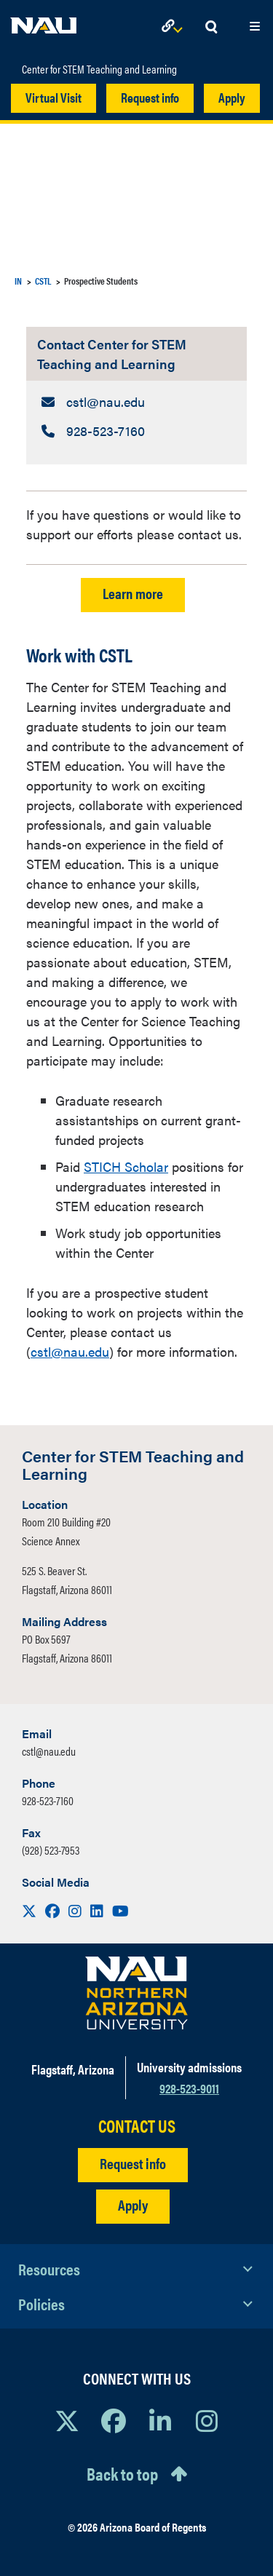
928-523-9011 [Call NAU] (189, 2088)
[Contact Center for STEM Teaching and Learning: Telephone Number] (136, 430)
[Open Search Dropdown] (211, 27)
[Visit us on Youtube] (120, 1910)
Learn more (133, 592)
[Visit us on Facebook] (54, 1910)
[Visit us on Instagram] (76, 1910)
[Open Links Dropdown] (175, 27)
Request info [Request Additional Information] (133, 2162)
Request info (150, 97)
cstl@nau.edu (70, 1351)
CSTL (43, 281)
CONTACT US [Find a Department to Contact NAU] (136, 2126)
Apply (231, 97)
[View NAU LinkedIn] (160, 2420)
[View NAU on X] (67, 2420)
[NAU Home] (43, 22)
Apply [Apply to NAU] (133, 2204)
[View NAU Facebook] (113, 2420)
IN (18, 281)
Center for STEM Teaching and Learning (99, 69)
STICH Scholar (126, 1166)
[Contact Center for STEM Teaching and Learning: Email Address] (136, 401)
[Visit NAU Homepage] (136, 1993)
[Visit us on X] (30, 1910)
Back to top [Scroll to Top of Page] (122, 2473)
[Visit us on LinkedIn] (98, 1910)
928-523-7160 (48, 1800)
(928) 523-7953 (50, 1850)
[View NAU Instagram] (206, 2420)
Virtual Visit (53, 97)
